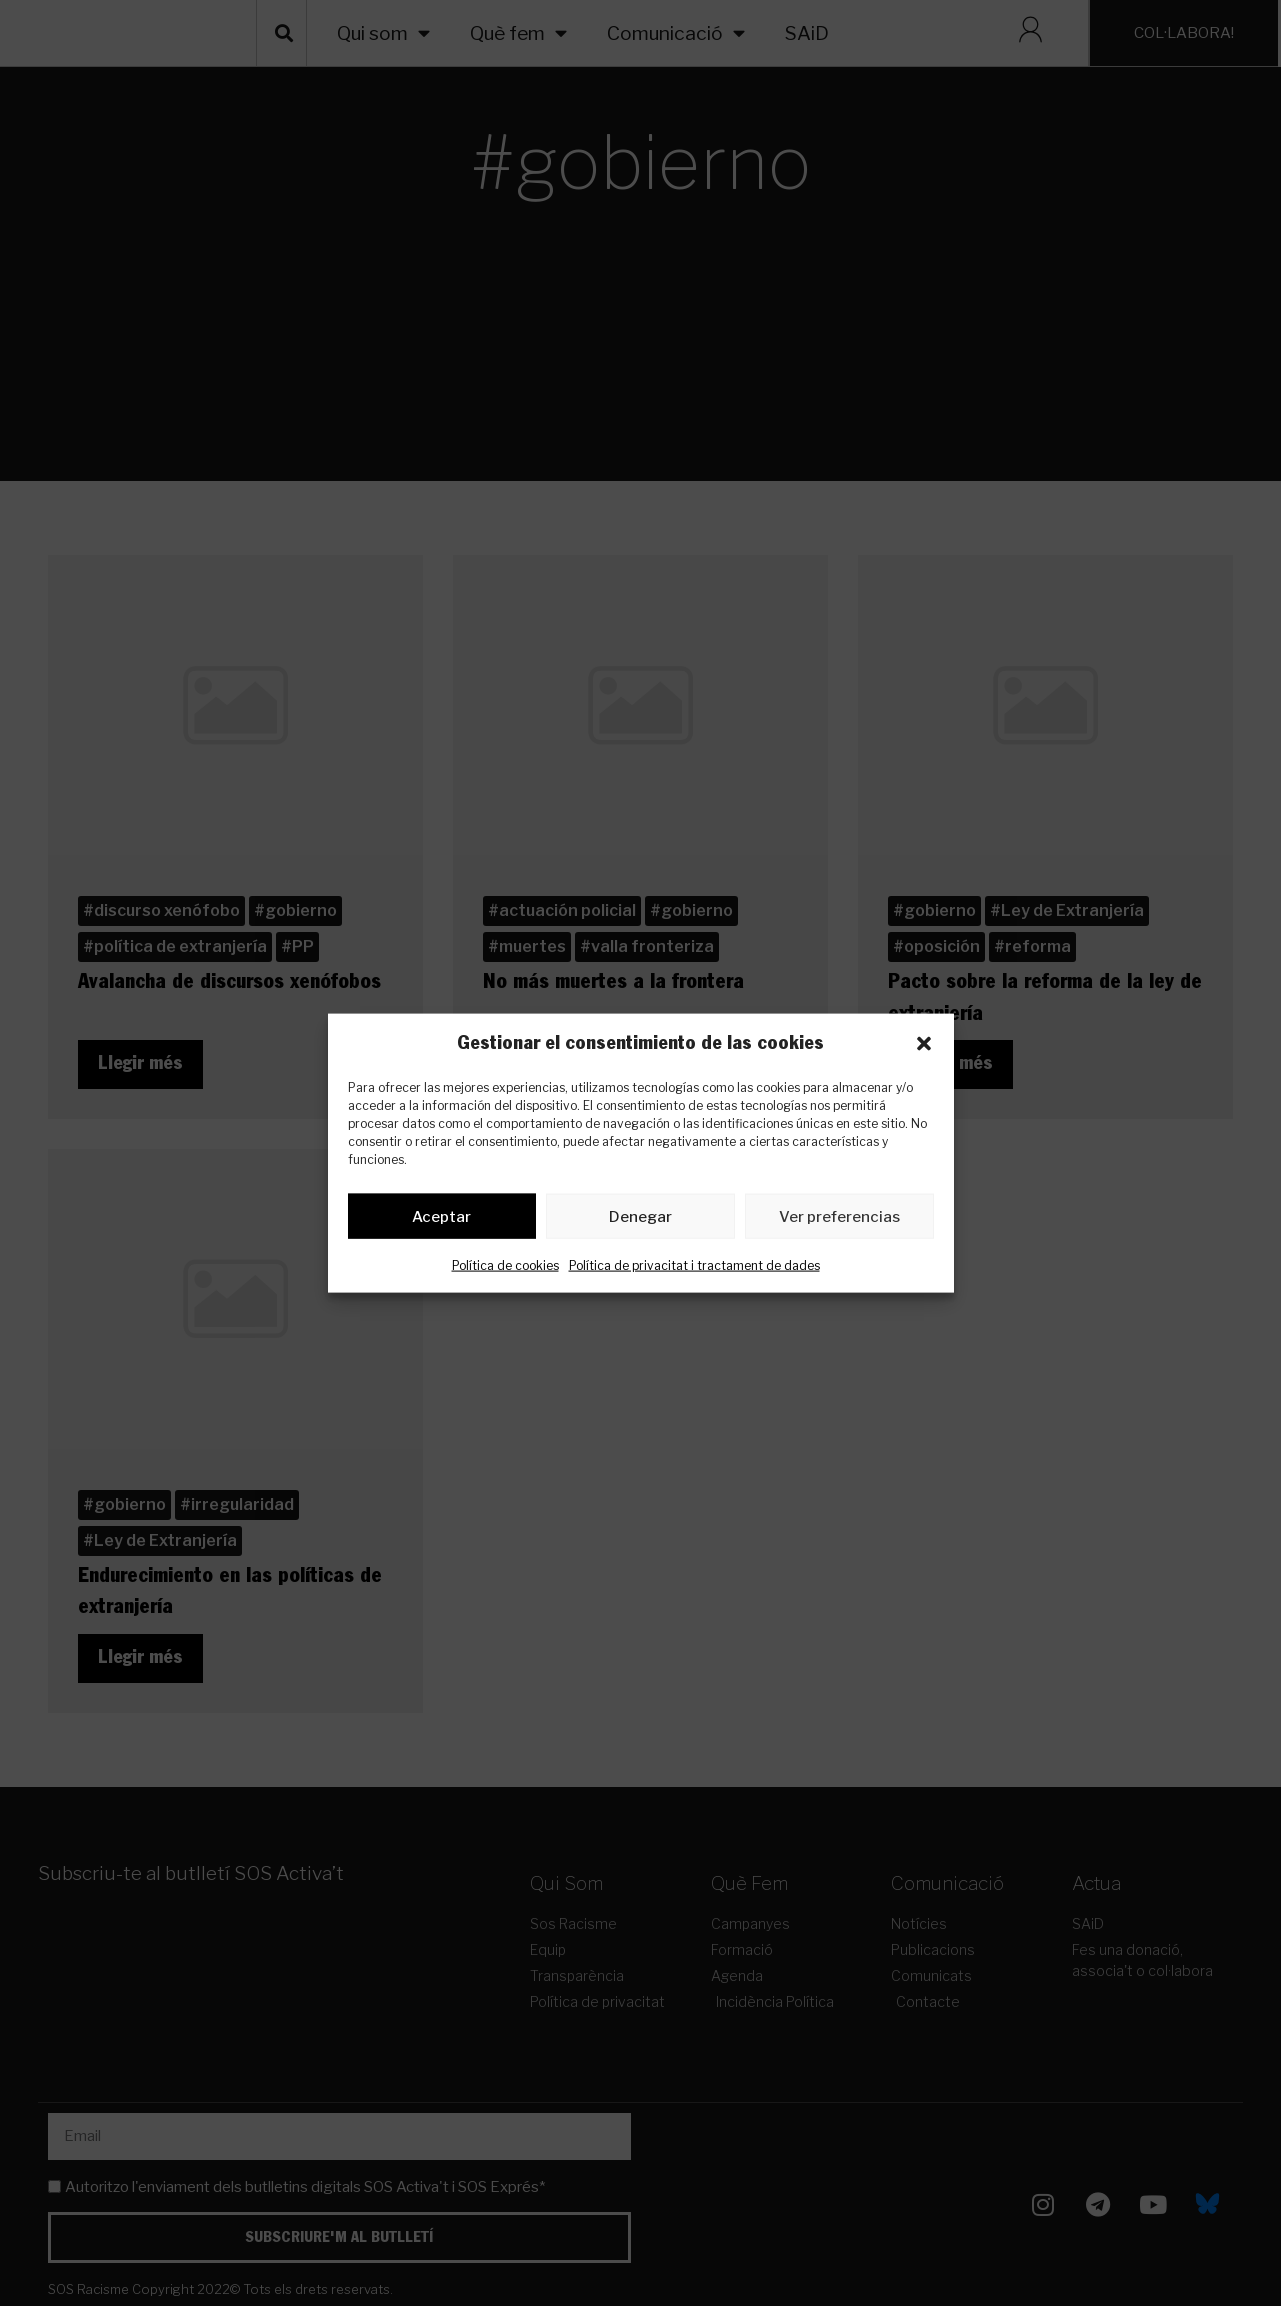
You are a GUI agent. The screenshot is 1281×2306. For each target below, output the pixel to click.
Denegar (640, 1220)
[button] (924, 1044)
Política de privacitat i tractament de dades (694, 1269)
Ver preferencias (839, 1220)
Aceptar (441, 1220)
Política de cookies (505, 1269)
